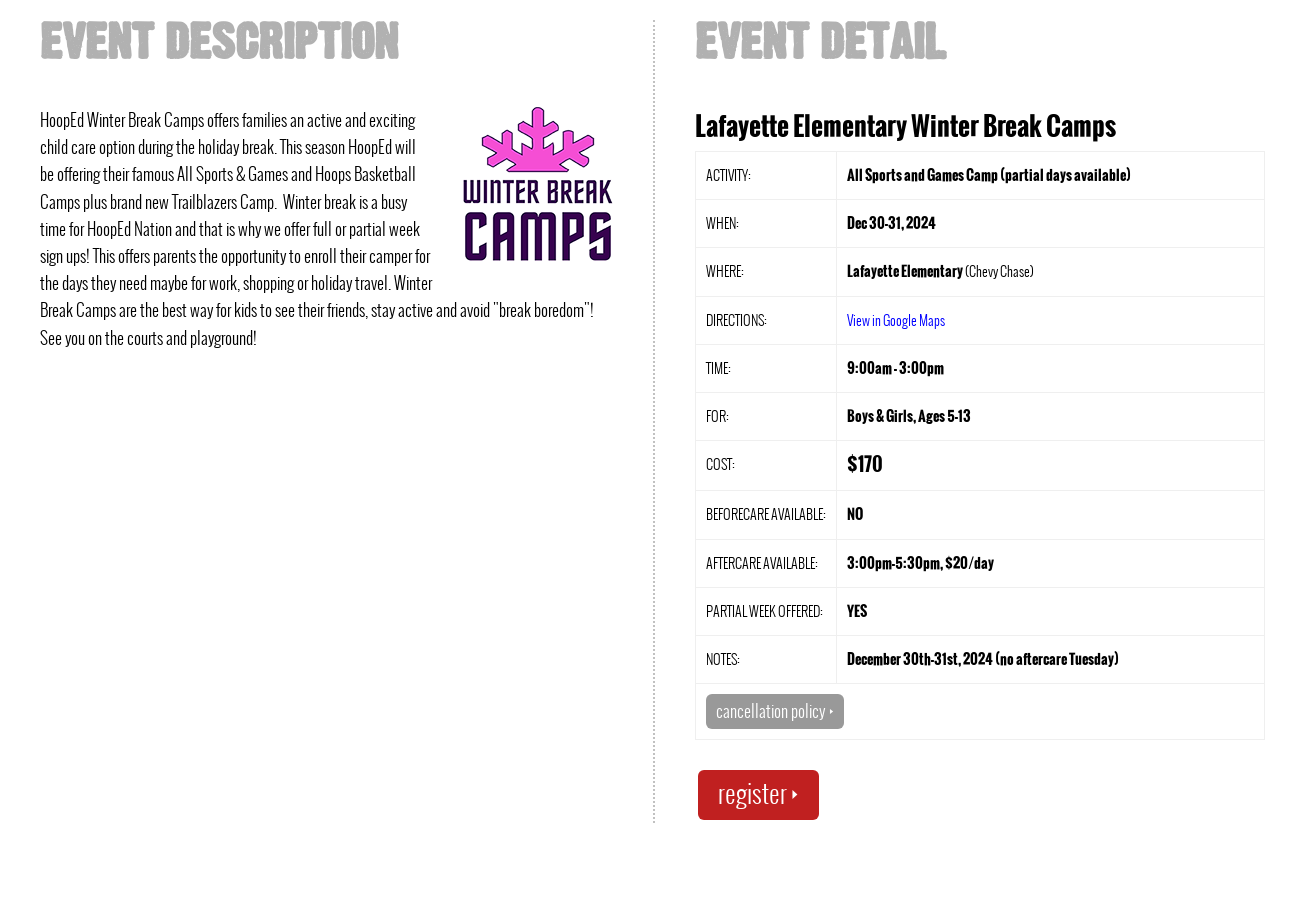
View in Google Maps (896, 320)
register (758, 793)
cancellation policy (775, 711)
